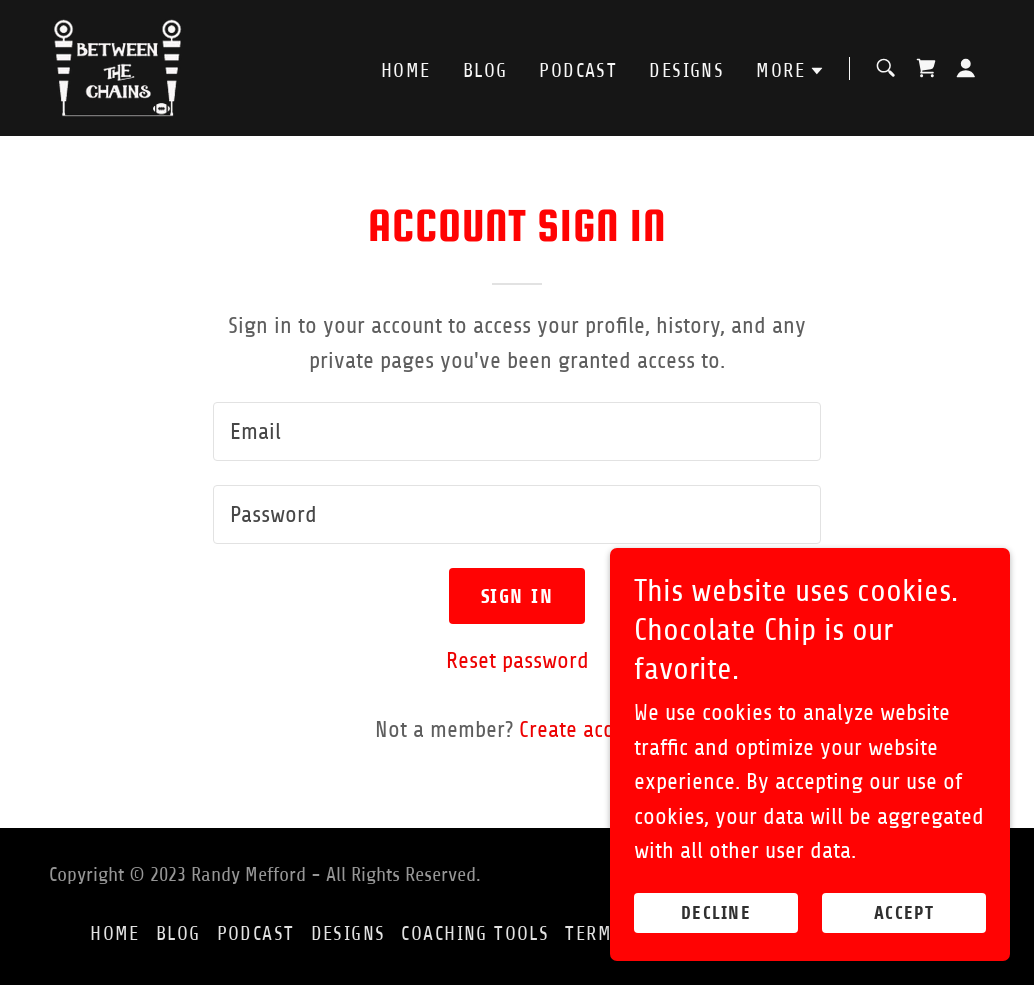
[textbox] (517, 431)
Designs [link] (686, 70)
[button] (790, 71)
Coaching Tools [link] (475, 933)
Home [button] (115, 933)
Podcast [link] (578, 70)
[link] (117, 66)
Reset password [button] (517, 660)
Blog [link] (485, 70)
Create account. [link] (589, 729)
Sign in (517, 596)
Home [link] (406, 70)
